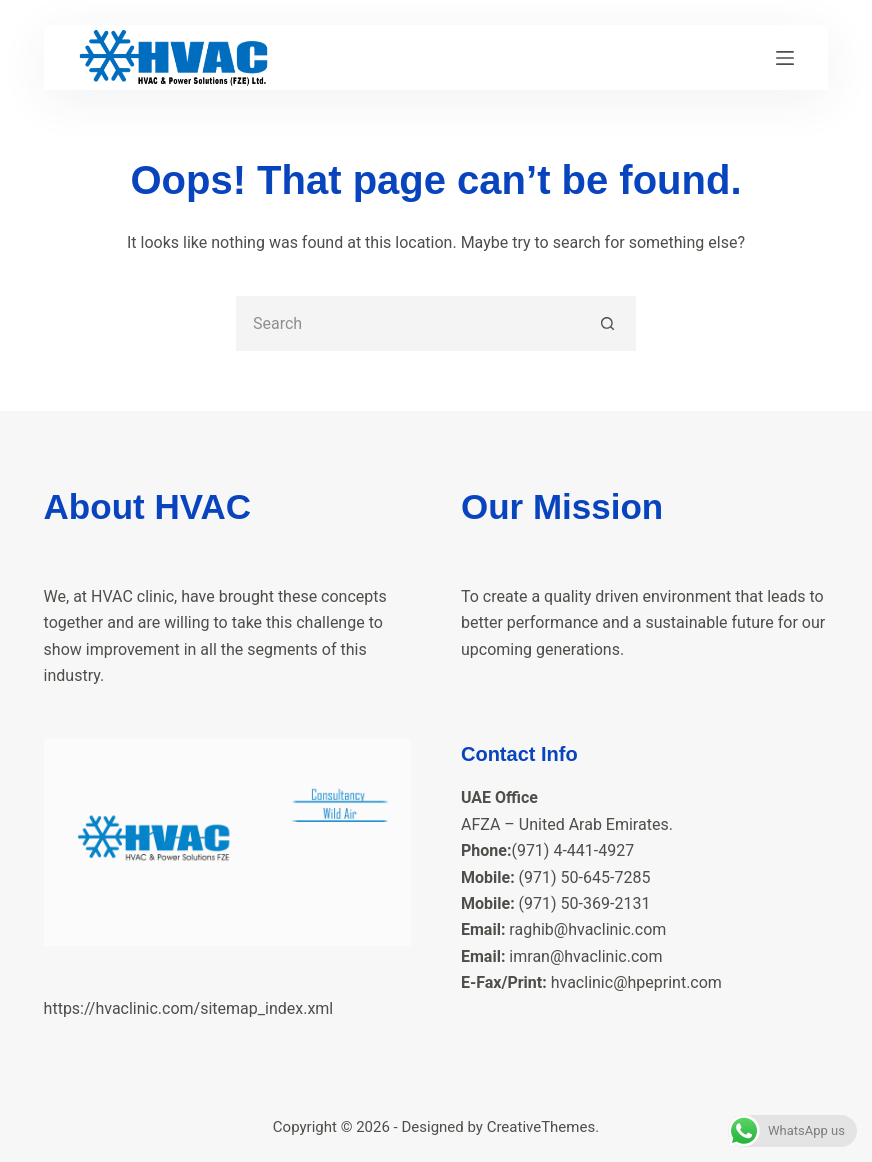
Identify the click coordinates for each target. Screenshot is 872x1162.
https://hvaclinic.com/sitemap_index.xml (189, 1008)
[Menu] (785, 58)
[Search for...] (408, 323)
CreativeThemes (541, 1127)
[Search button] (608, 323)
